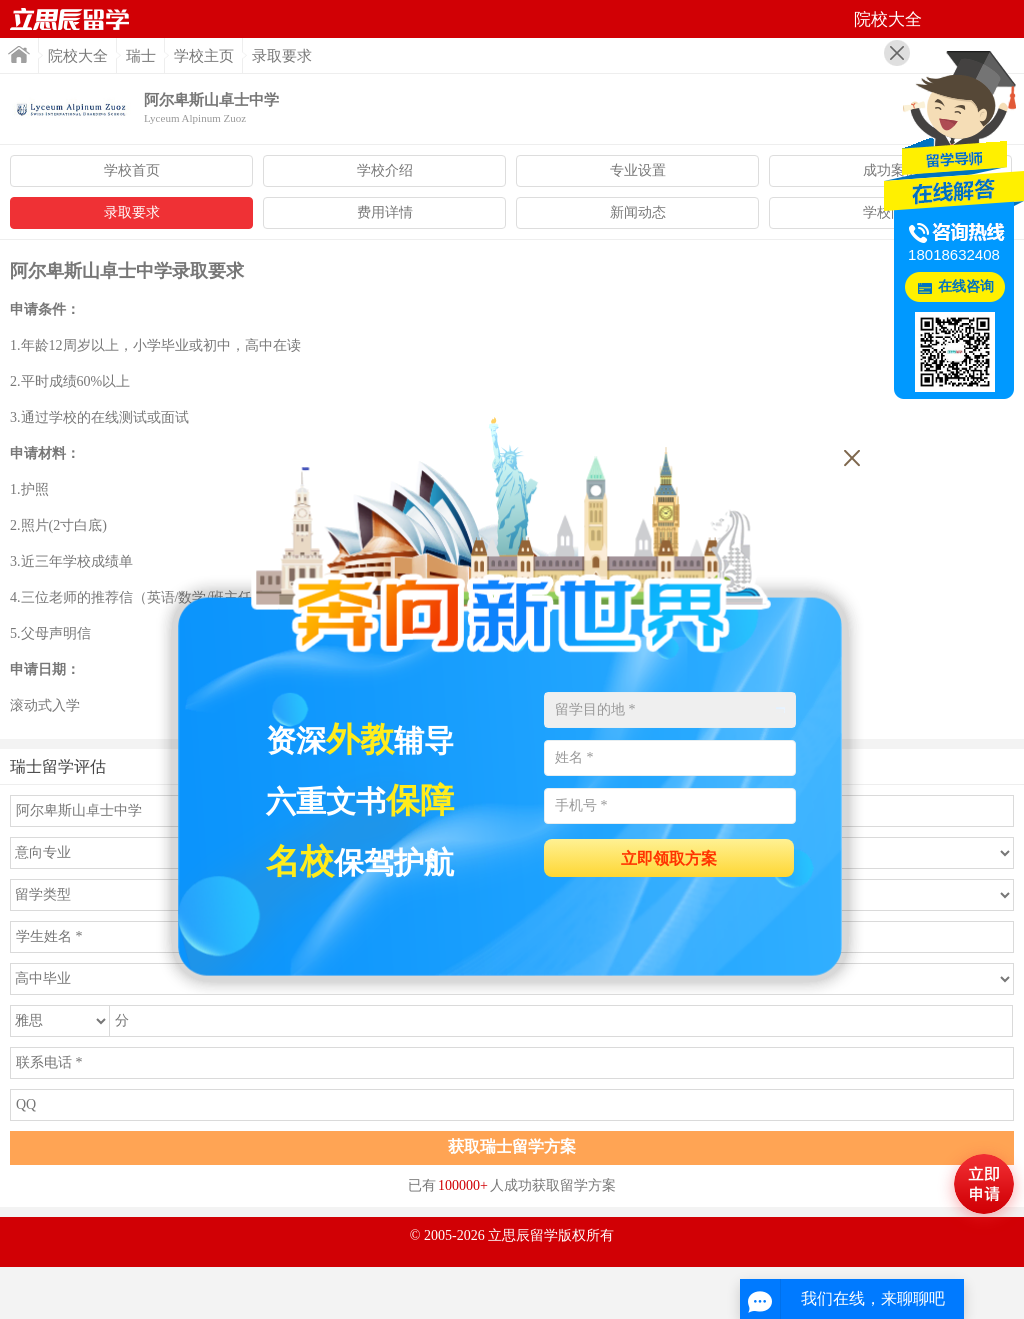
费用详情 (385, 212)
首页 (70, 19)
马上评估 (984, 1184)
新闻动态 (638, 212)
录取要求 (132, 212)
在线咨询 (966, 286)
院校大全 (78, 56)
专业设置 (638, 170)
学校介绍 (385, 170)
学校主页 (204, 56)
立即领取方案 (669, 858)
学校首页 (132, 170)
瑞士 (141, 56)
